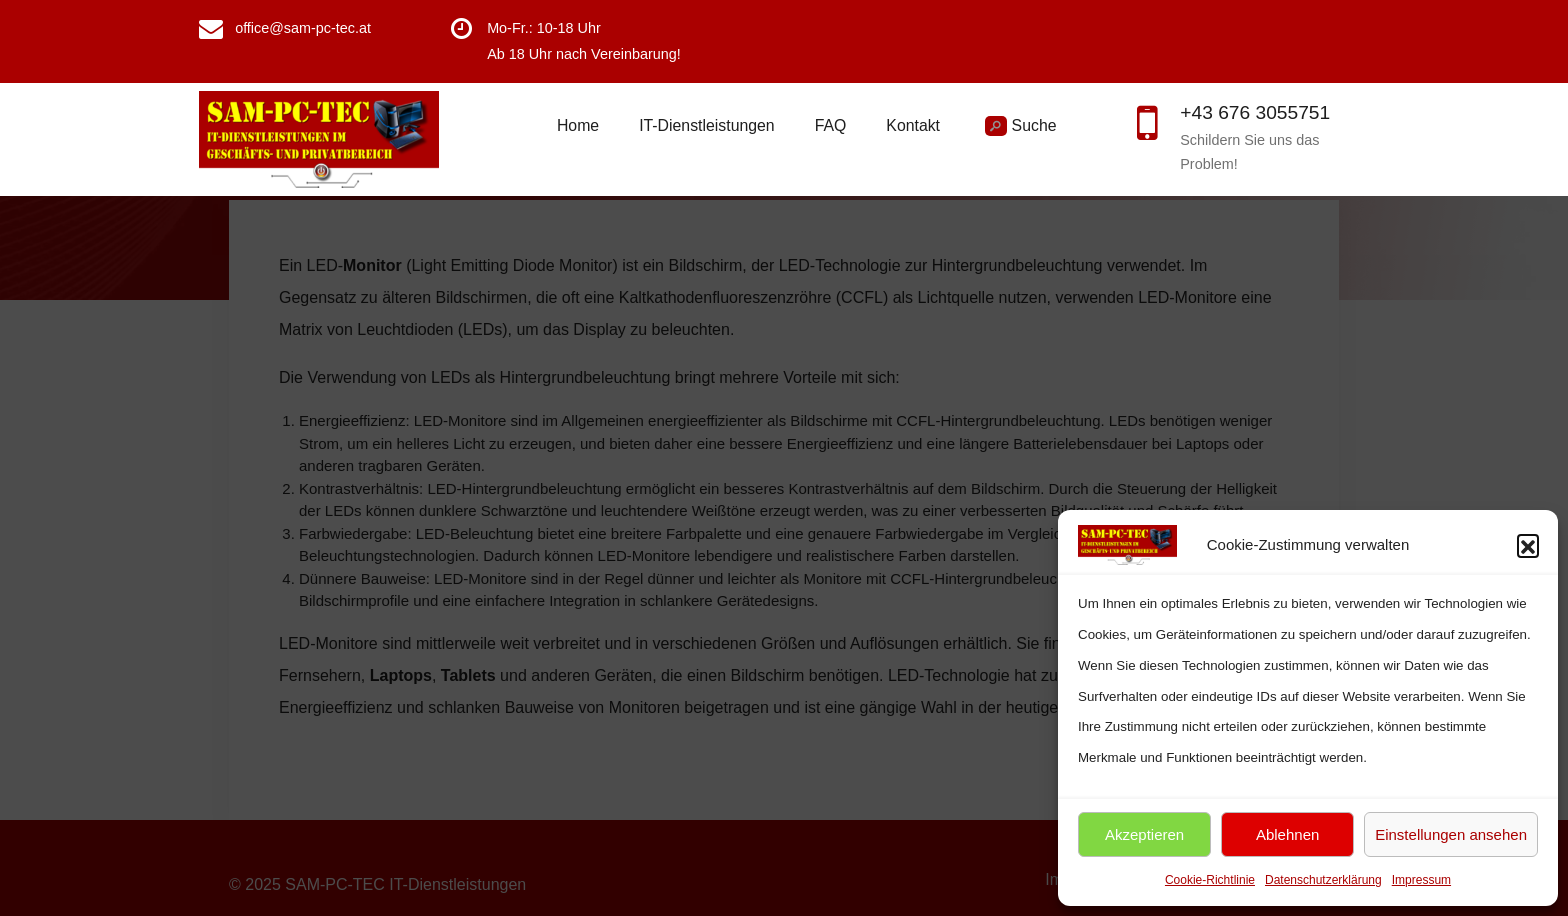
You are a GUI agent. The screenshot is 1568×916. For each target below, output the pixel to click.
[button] (1528, 545)
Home (578, 125)
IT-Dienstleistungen (707, 125)
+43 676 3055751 (1255, 112)
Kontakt (913, 125)
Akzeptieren (1144, 834)
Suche (1020, 126)
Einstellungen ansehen (1451, 834)
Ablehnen (1287, 834)
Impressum (1421, 880)
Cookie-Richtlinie (1210, 880)
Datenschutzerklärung (1323, 880)
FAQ (831, 125)
